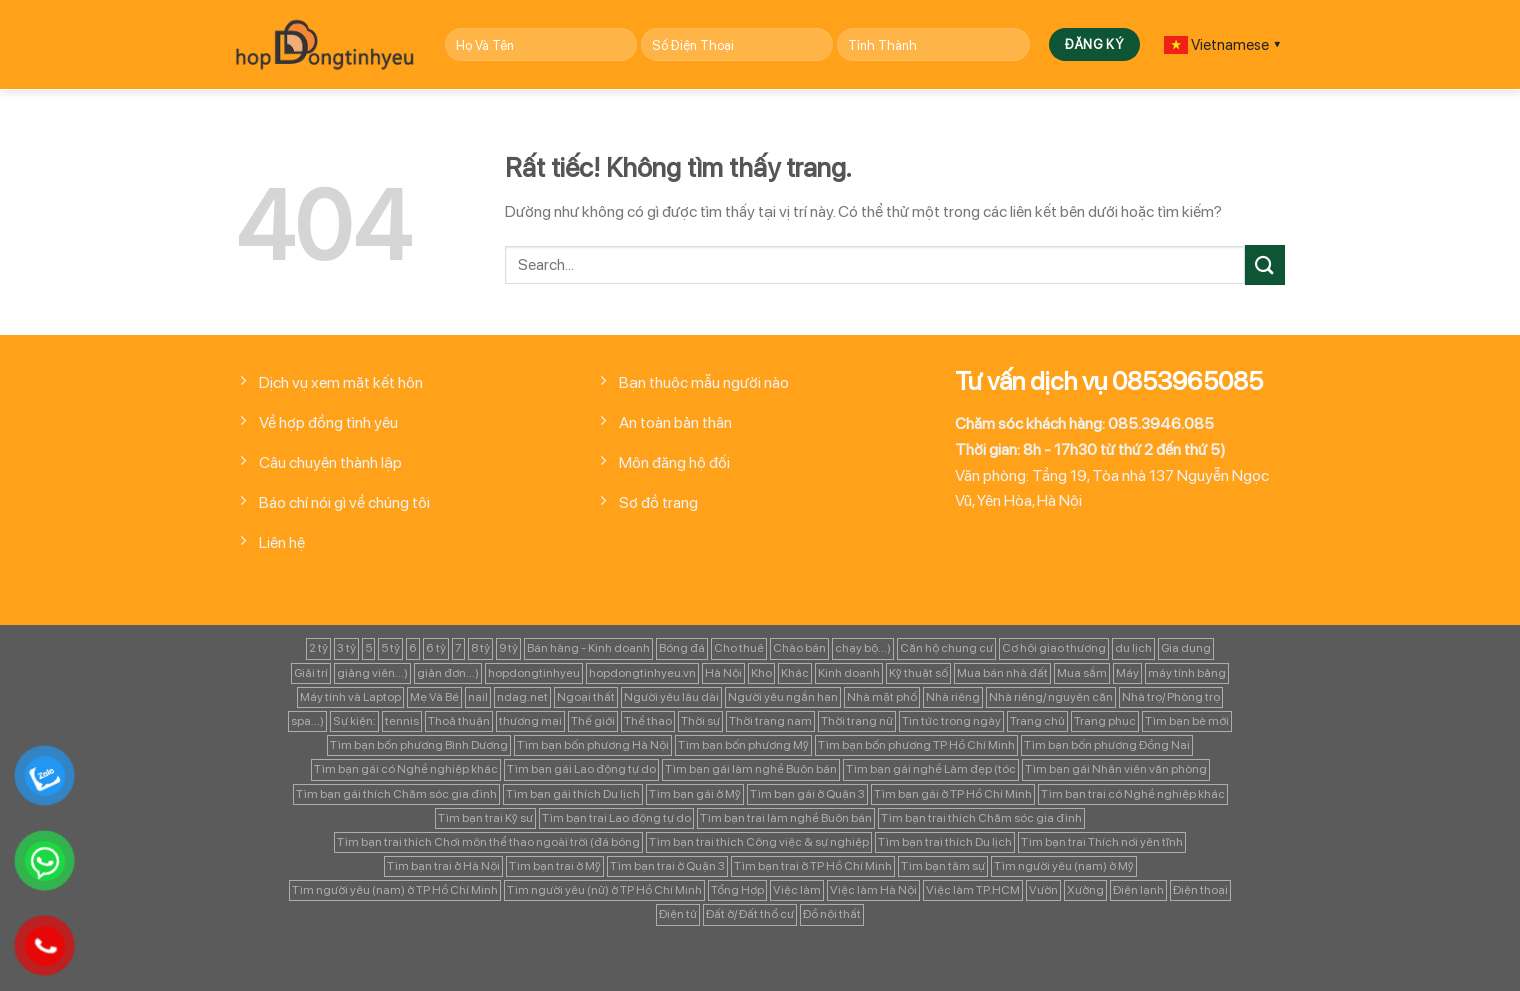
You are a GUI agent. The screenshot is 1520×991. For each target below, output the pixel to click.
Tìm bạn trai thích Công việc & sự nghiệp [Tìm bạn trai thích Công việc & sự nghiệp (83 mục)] (759, 842)
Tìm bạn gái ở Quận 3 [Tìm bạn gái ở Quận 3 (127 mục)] (807, 794)
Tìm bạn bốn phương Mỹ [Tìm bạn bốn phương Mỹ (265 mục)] (743, 745)
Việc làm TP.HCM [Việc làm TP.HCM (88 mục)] (973, 890)
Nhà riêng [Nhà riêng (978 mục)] (953, 697)
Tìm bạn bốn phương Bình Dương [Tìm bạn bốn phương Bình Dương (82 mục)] (419, 745)
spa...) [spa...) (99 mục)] (307, 721)
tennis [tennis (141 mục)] (402, 721)
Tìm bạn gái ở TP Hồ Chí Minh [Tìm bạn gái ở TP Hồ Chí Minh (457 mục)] (953, 794)
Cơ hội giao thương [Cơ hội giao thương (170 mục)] (1054, 648)
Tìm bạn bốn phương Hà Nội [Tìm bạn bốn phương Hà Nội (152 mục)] (593, 745)
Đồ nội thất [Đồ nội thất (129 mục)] (832, 914)
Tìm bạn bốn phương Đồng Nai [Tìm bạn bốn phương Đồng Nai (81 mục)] (1107, 745)
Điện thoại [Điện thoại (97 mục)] (1200, 890)
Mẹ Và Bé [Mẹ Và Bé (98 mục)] (434, 697)
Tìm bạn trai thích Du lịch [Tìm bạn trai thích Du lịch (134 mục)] (945, 842)
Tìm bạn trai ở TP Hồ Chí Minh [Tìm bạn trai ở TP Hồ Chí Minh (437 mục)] (813, 866)
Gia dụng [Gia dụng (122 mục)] (1186, 648)
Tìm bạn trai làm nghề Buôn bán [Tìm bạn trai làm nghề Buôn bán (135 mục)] (786, 818)
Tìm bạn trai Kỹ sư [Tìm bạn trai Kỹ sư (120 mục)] (485, 818)
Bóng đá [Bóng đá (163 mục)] (682, 648)
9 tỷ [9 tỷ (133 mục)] (508, 648)
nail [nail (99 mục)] (478, 697)
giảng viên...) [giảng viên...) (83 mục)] (372, 673)
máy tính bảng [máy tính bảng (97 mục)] (1187, 673)
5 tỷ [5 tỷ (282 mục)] (390, 648)
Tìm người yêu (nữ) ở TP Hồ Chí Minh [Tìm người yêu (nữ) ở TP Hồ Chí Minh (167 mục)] (604, 890)
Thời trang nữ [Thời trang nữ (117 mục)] (857, 721)
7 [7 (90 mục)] (458, 648)
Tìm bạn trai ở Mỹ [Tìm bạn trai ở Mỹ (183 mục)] (555, 866)
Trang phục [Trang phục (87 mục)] (1105, 721)
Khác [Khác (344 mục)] (795, 673)
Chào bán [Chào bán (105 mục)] (799, 648)
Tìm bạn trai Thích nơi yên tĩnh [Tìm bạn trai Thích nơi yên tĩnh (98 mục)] (1102, 842)
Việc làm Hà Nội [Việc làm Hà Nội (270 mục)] (873, 890)
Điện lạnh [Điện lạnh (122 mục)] (1138, 890)
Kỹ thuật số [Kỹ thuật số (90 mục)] (918, 673)
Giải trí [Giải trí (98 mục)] (311, 673)
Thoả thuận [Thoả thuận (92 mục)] (459, 721)
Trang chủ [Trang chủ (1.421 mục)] (1037, 721)
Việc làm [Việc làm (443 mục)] (797, 890)
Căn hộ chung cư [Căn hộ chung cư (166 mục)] (946, 648)
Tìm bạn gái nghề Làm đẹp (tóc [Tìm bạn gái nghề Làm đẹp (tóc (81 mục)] (931, 769)
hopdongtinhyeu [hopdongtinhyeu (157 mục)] (534, 673)
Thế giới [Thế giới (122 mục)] (593, 721)
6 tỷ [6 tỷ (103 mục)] (436, 648)
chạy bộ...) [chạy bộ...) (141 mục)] (863, 648)
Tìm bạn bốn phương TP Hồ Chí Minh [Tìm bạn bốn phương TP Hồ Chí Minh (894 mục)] (916, 745)
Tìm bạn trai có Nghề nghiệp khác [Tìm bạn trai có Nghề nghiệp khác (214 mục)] (1133, 794)
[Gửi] (1265, 264)
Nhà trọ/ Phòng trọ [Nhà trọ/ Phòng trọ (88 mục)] (1171, 697)
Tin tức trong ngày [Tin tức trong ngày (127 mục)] (951, 721)
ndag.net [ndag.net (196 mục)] (522, 697)
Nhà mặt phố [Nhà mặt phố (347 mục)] (882, 697)
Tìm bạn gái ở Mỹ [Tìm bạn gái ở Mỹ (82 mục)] (695, 794)
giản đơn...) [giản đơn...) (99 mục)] (448, 673)
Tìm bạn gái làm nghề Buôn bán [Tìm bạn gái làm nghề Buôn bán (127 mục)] (751, 769)
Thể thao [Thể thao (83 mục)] (648, 721)
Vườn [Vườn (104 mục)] (1043, 890)
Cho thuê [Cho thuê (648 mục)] (739, 648)
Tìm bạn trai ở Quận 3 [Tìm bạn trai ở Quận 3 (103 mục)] (667, 866)
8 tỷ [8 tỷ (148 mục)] (480, 648)
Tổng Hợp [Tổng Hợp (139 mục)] (737, 890)
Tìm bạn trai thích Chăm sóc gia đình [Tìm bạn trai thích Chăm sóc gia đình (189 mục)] (981, 818)
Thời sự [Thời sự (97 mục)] (700, 721)
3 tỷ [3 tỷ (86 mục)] (346, 648)
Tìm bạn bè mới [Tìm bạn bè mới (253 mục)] (1187, 721)
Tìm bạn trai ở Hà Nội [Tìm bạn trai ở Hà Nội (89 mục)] (443, 866)
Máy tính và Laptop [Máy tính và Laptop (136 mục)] (350, 697)
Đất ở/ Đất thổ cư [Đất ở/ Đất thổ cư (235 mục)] (750, 914)
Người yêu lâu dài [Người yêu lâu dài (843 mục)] (671, 697)
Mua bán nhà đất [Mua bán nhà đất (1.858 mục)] (1002, 673)
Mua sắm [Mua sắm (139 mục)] (1082, 673)
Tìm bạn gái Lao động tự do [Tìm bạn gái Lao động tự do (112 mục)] (581, 769)
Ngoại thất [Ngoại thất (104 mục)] (586, 697)
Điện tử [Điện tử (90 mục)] (678, 914)
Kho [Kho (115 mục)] (761, 673)
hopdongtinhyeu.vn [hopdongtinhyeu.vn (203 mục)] (642, 673)
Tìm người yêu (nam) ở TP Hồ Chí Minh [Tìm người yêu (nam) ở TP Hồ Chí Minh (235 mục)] (395, 890)
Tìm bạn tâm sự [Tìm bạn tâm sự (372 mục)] (943, 866)
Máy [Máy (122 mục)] (1127, 673)
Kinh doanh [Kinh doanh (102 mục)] (849, 673)
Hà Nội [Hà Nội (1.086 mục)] (723, 673)
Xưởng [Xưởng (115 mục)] (1085, 890)
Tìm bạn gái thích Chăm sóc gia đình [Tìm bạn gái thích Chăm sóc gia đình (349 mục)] (396, 794)
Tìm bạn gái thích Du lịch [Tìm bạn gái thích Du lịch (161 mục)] (573, 794)
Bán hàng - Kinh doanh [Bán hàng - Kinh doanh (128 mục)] (588, 648)
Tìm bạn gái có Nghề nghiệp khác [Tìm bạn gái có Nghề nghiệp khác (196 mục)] (406, 769)
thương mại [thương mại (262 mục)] (530, 721)
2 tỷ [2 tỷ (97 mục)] (318, 648)
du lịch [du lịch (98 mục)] (1133, 648)
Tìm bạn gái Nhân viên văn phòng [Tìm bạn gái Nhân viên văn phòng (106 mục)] (1116, 769)
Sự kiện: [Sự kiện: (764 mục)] (354, 721)
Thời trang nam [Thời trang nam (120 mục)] (770, 721)
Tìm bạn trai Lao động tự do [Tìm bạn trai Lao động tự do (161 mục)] (616, 818)
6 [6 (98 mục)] (413, 648)
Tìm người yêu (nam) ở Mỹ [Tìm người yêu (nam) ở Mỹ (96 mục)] (1064, 866)
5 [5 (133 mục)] (368, 648)
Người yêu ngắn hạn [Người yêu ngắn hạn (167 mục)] (783, 697)
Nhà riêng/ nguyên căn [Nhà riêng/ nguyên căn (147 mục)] (1051, 697)
